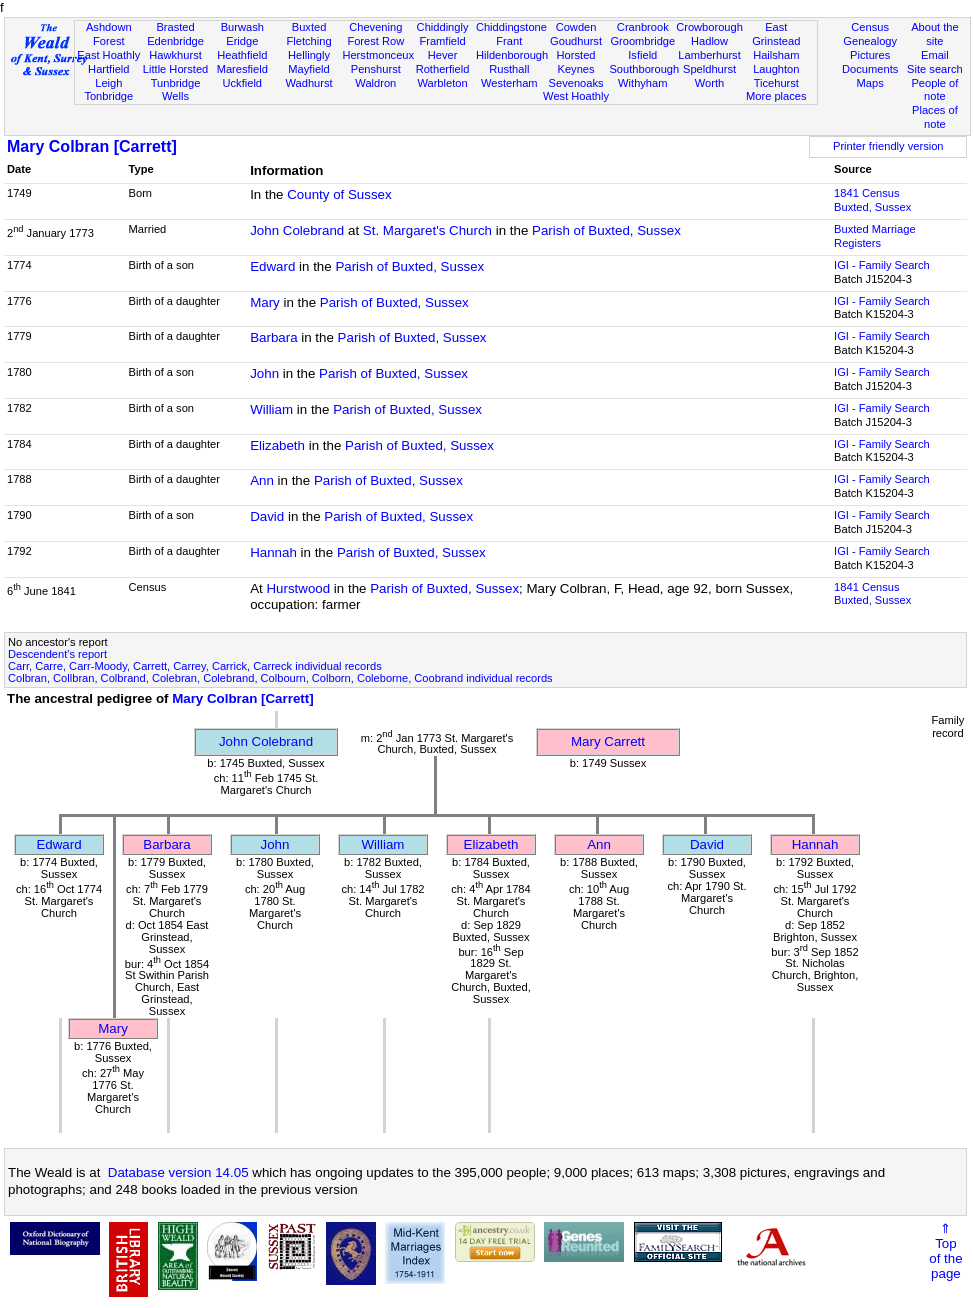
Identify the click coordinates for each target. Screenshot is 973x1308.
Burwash (242, 27)
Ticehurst (776, 83)
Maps (870, 83)
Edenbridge (175, 41)
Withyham (642, 83)
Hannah (273, 552)
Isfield (642, 55)
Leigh (108, 83)
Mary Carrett (608, 741)
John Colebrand (297, 230)
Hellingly (309, 55)
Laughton (776, 69)
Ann (262, 480)
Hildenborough (512, 55)
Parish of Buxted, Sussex (606, 230)
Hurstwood (298, 588)
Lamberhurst (709, 55)
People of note (934, 90)
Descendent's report (57, 654)
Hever (443, 55)
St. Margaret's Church (427, 230)
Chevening (375, 27)
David (267, 516)
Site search (935, 69)
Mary (265, 302)
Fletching (309, 41)
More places (776, 96)
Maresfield (242, 69)
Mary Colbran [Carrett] (92, 146)
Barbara (273, 337)
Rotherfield (443, 69)
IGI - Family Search (882, 265)
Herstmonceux (378, 55)
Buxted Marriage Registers (875, 236)
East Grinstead (776, 34)
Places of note (935, 117)
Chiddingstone (511, 27)
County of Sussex (339, 194)
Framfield (442, 41)
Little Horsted (175, 69)
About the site (935, 34)
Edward (272, 266)
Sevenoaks (576, 83)
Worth (709, 83)
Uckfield (243, 83)
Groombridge (642, 41)
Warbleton (442, 83)
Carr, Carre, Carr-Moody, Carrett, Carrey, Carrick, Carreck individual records (195, 666)
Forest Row (375, 41)
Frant (509, 41)
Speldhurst (709, 69)
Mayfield (308, 69)
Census (870, 27)
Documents (870, 69)
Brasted (175, 27)
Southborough (644, 69)
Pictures (870, 55)
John (264, 373)
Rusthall (509, 69)
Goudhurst (576, 41)
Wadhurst (308, 83)
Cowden (576, 27)
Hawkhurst (175, 55)
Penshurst (376, 69)
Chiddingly (443, 27)
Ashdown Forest (109, 34)
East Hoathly (108, 55)
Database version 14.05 (178, 1172)
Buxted (309, 27)
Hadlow (709, 41)
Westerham (509, 83)
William (271, 409)
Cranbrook (643, 27)
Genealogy (870, 41)
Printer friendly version (888, 146)
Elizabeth (277, 445)
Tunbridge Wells (176, 90)
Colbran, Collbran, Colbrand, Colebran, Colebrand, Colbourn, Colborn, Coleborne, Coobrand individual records (280, 678)
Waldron (375, 83)
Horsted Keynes (576, 62)
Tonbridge (108, 96)
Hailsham (776, 55)
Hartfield (108, 69)
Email (935, 55)
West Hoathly (576, 96)
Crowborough (709, 27)
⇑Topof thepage (945, 1251)
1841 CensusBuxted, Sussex (872, 200)
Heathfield (242, 55)
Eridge (242, 41)
